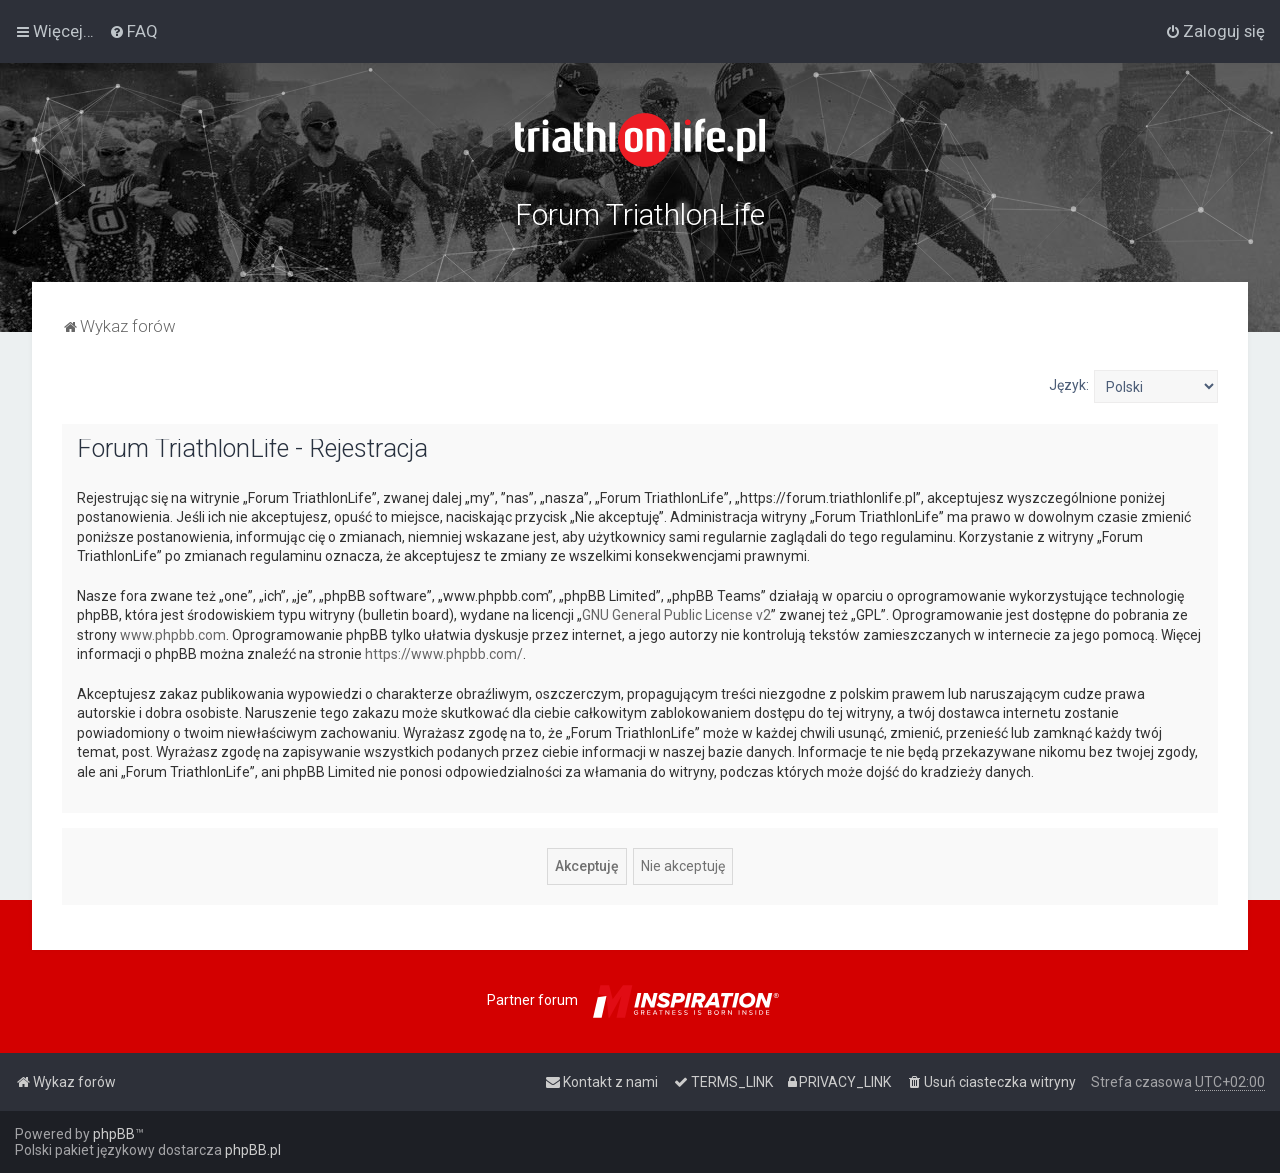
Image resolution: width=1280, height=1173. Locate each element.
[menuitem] (133, 31)
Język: (1069, 385)
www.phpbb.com (173, 635)
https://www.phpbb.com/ (444, 654)
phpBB (114, 1134)
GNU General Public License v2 (676, 615)
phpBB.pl (253, 1150)
